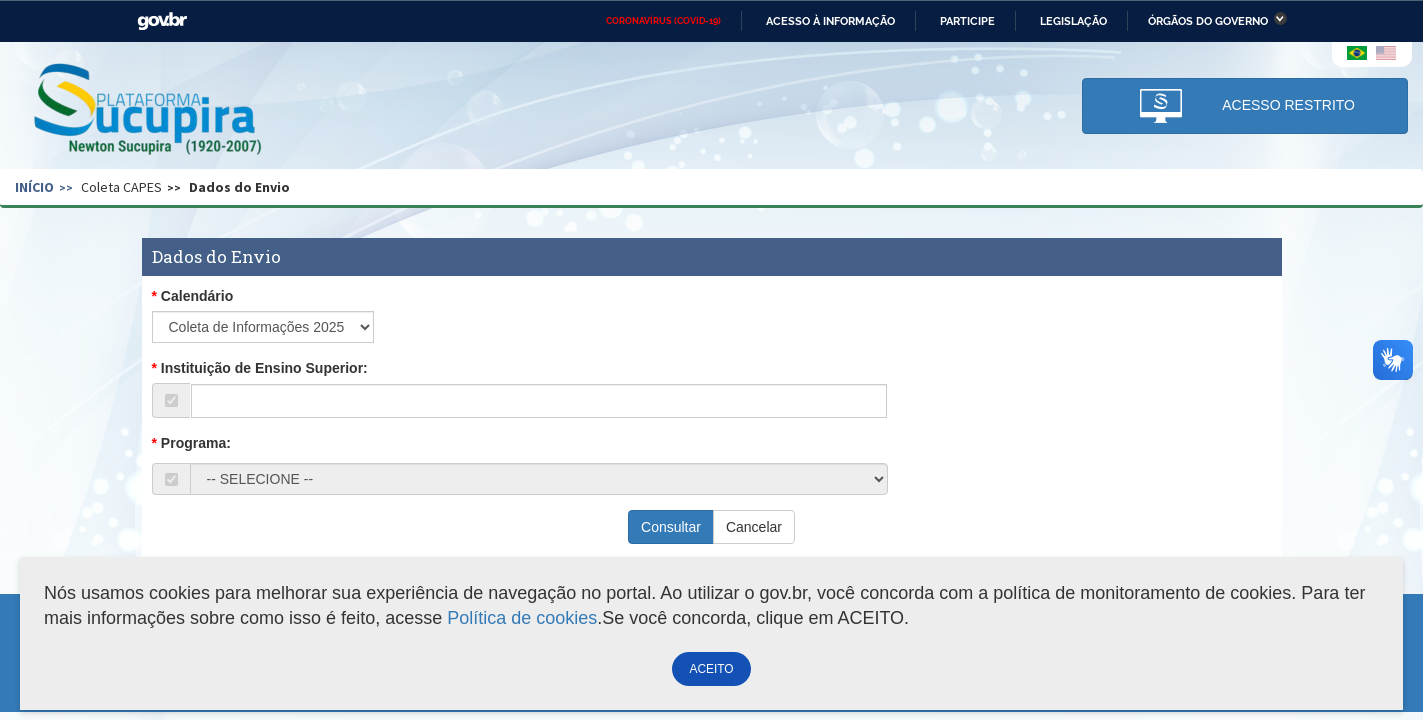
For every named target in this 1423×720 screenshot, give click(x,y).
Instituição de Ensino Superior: (264, 368)
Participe (967, 21)
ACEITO (711, 669)
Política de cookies (522, 618)
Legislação (1073, 21)
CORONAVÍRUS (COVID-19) (663, 21)
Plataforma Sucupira (149, 111)
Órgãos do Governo (1208, 21)
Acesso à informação (830, 21)
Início (34, 187)
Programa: (196, 443)
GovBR (162, 21)
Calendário (197, 296)
